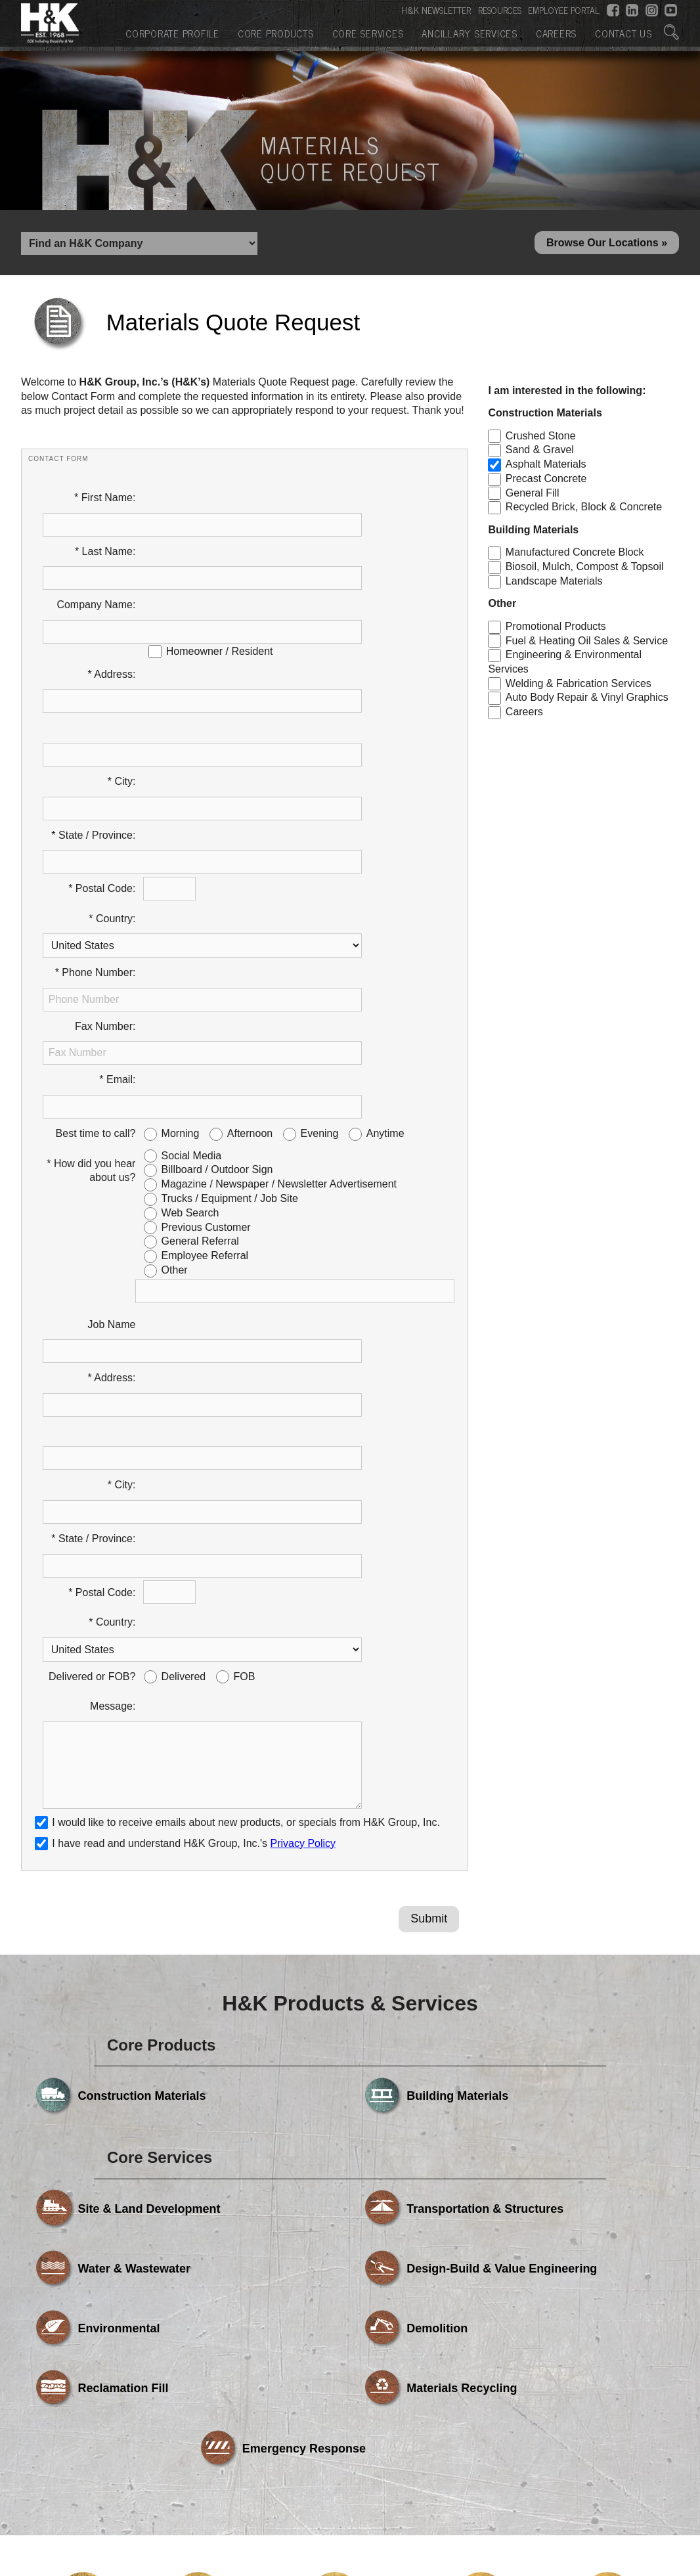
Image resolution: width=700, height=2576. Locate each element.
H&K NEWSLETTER (436, 9)
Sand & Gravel (540, 453)
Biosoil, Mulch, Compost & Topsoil (585, 570)
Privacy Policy (303, 1413)
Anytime (385, 876)
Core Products (276, 32)
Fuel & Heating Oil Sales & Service (587, 644)
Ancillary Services (469, 32)
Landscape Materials (554, 584)
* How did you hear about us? (91, 913)
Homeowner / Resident (219, 584)
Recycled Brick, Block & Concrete (584, 510)
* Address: (111, 607)
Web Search (190, 956)
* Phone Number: (95, 786)
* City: (122, 667)
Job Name (112, 1067)
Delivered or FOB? (92, 1277)
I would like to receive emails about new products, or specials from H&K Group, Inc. (245, 1392)
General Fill (532, 496)
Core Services (368, 32)
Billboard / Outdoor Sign (217, 912)
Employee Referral (205, 998)
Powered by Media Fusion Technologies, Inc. (132, 2443)
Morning (181, 876)
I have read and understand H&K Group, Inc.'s (185, 1413)
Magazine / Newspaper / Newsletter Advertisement (279, 927)
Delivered (184, 1276)
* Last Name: (105, 531)
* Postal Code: (101, 726)
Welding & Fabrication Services (578, 687)
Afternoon (250, 876)
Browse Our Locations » (606, 244)
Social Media (192, 898)
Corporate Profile (172, 32)
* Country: (112, 756)
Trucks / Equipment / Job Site (230, 941)
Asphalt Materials (546, 468)
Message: (112, 1306)
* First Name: (104, 501)
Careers (556, 32)
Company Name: (95, 561)
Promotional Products (556, 630)
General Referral (200, 984)
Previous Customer (206, 969)
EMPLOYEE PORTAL (564, 9)
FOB (244, 1276)
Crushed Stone (541, 439)
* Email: (117, 846)
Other (175, 1013)
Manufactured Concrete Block (575, 556)
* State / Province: (93, 696)
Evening (320, 876)
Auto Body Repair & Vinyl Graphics (587, 701)
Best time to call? (96, 876)
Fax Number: (105, 816)
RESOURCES (499, 9)
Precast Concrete (546, 482)
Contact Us (623, 32)
